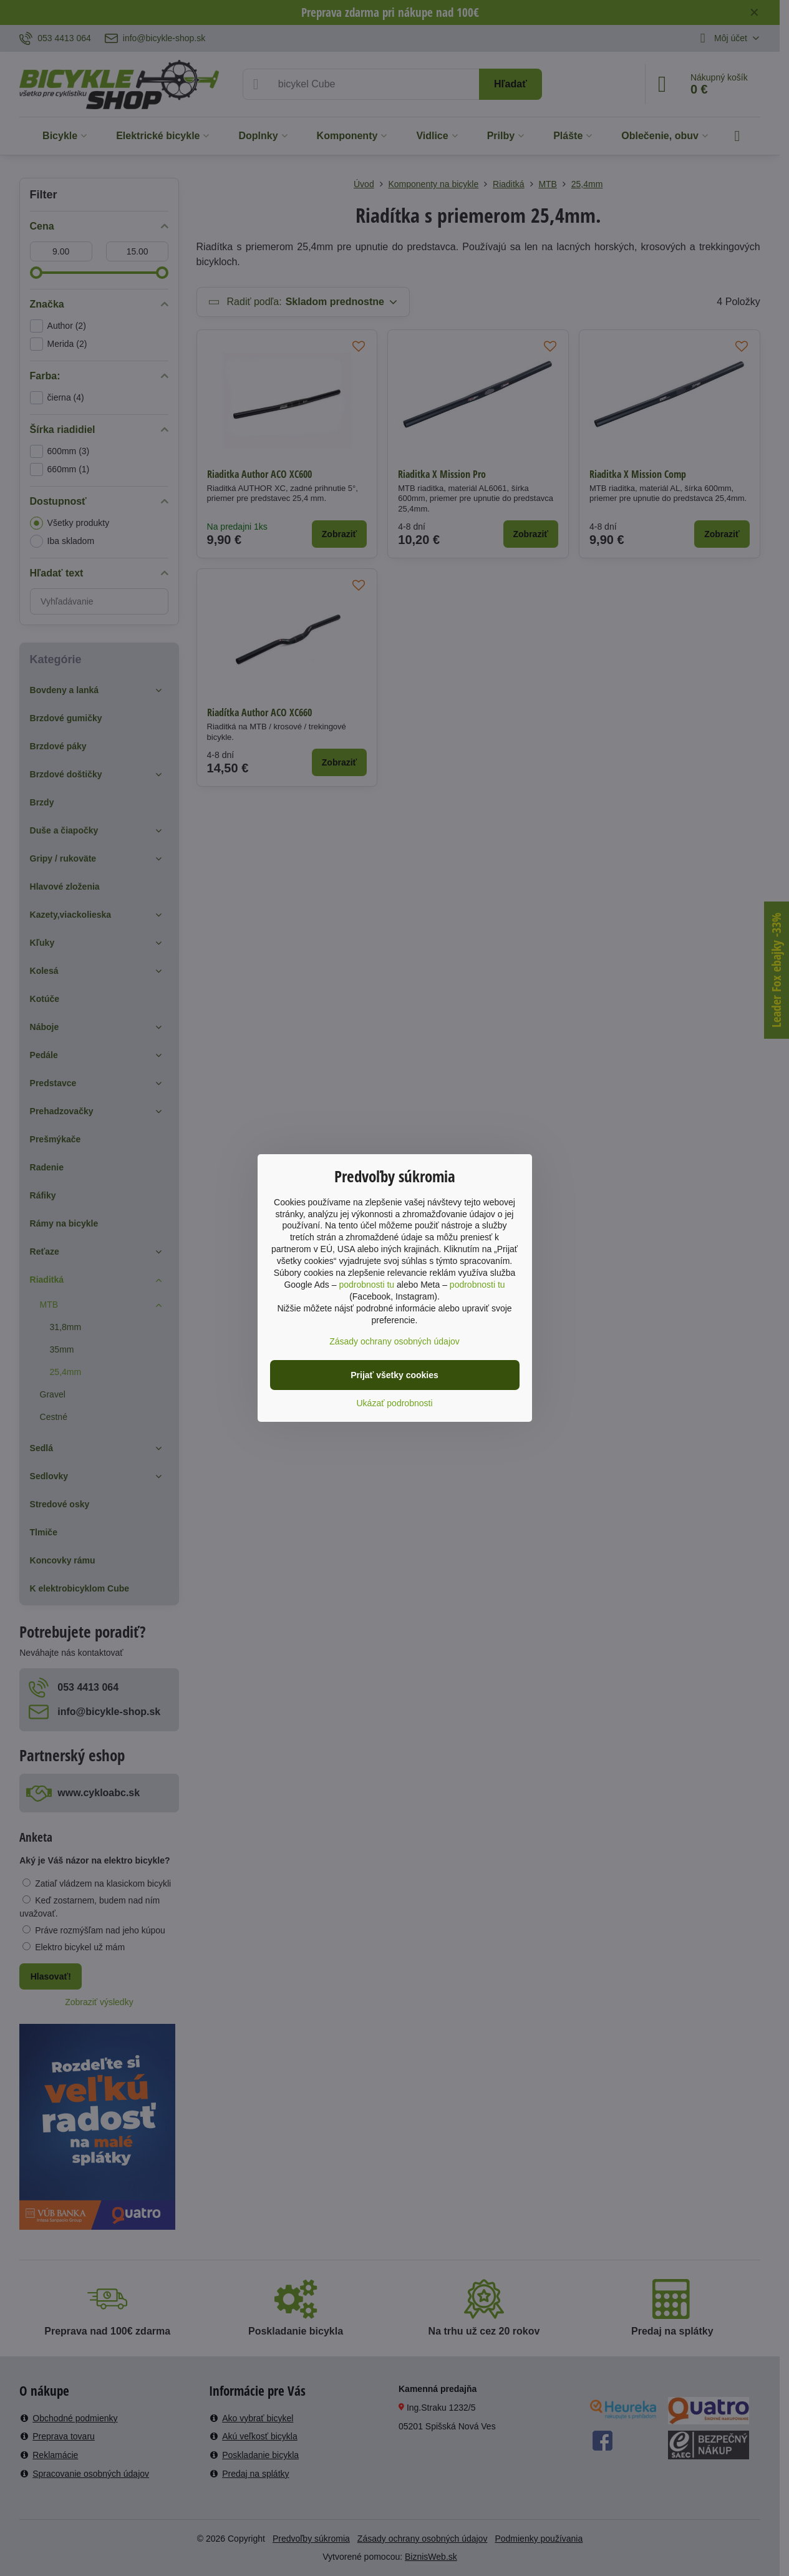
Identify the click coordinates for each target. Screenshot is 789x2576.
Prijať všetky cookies (394, 1375)
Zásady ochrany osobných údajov (394, 1341)
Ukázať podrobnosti (395, 1403)
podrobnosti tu (366, 1285)
